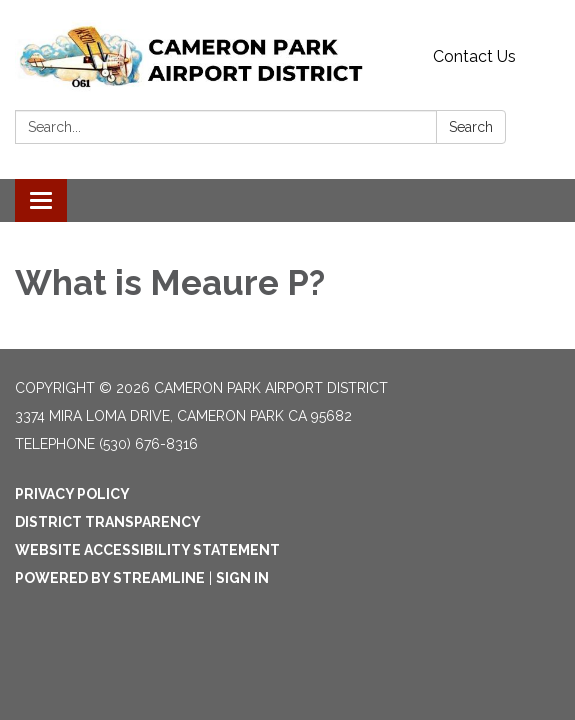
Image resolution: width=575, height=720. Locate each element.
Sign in (242, 578)
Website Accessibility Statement (147, 550)
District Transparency (108, 522)
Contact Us (474, 56)
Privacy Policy (72, 494)
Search (471, 127)
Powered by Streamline (110, 578)
